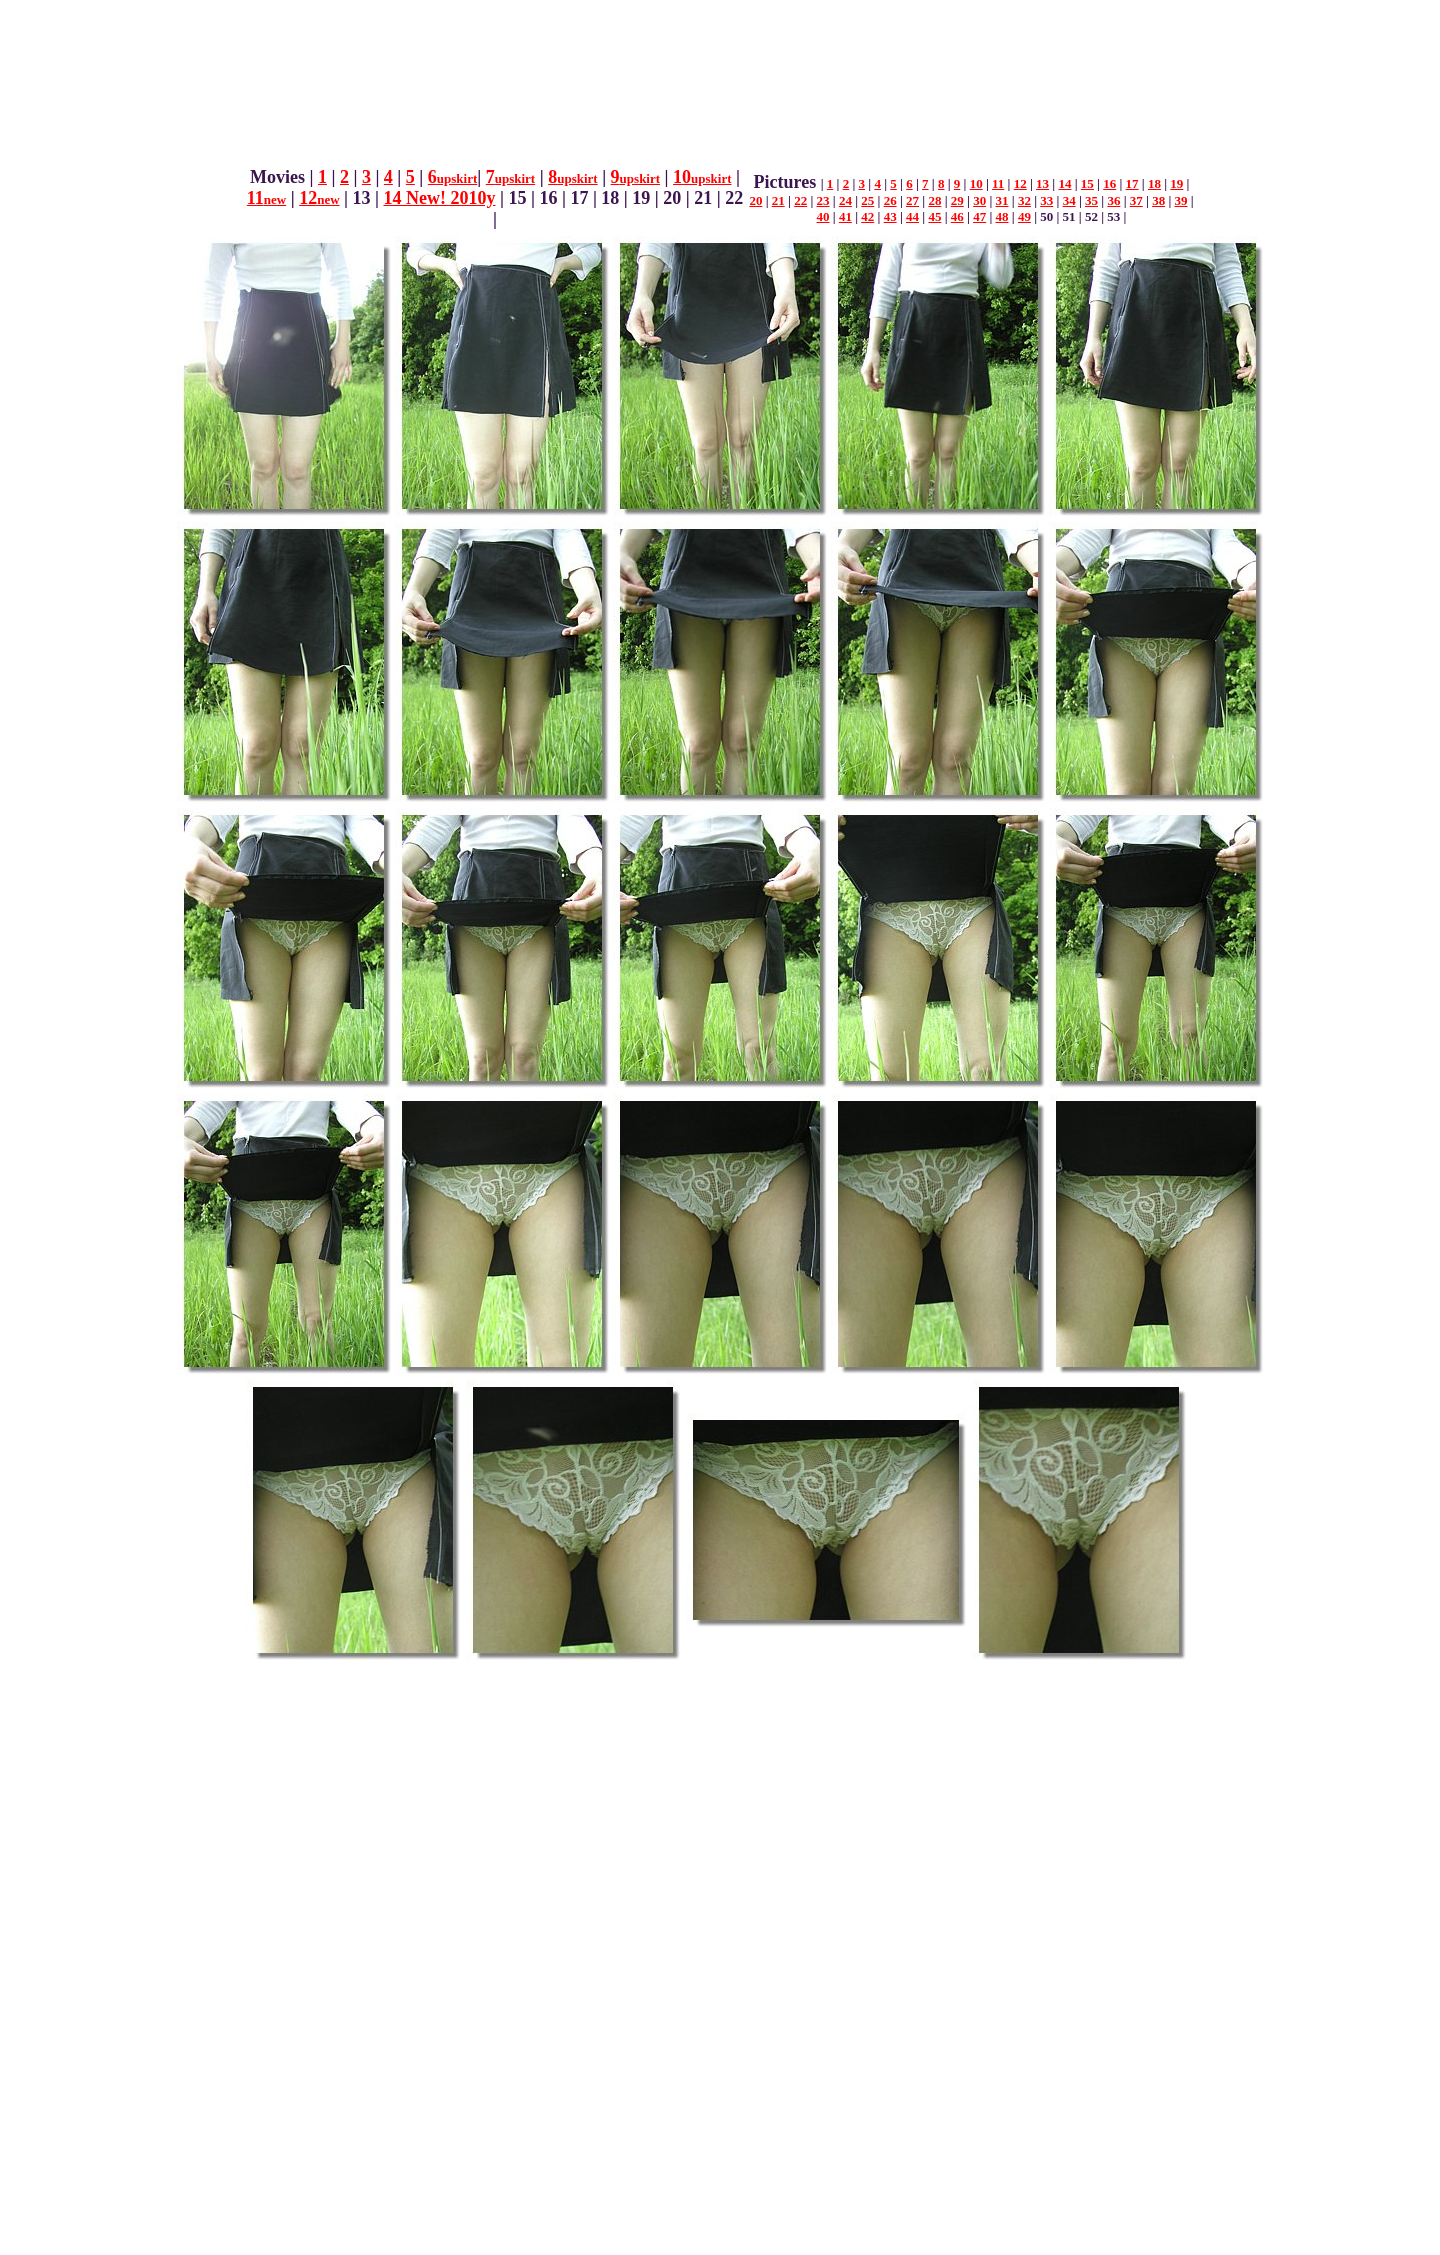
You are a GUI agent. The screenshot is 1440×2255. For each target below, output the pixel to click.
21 (778, 200)
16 (1109, 183)
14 (1064, 183)
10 (702, 177)
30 (979, 200)
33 (1046, 200)
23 (823, 200)
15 (1087, 183)
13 (1042, 183)
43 (890, 216)
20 (755, 200)
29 (957, 200)
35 (1091, 200)
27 (912, 200)
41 (845, 216)
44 (912, 216)
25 (867, 200)
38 (1158, 200)
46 (957, 216)
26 (890, 200)
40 (823, 216)
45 (934, 216)
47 (979, 216)
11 (266, 198)
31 (1002, 200)
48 (1002, 216)
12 (319, 198)
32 (1024, 200)
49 (1024, 216)
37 (1136, 200)
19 (1176, 183)
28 (934, 200)
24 (845, 200)
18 (1154, 183)
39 (1181, 200)
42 (867, 216)
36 (1113, 200)
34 (1069, 200)
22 (800, 200)
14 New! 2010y (440, 198)
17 (1132, 183)
